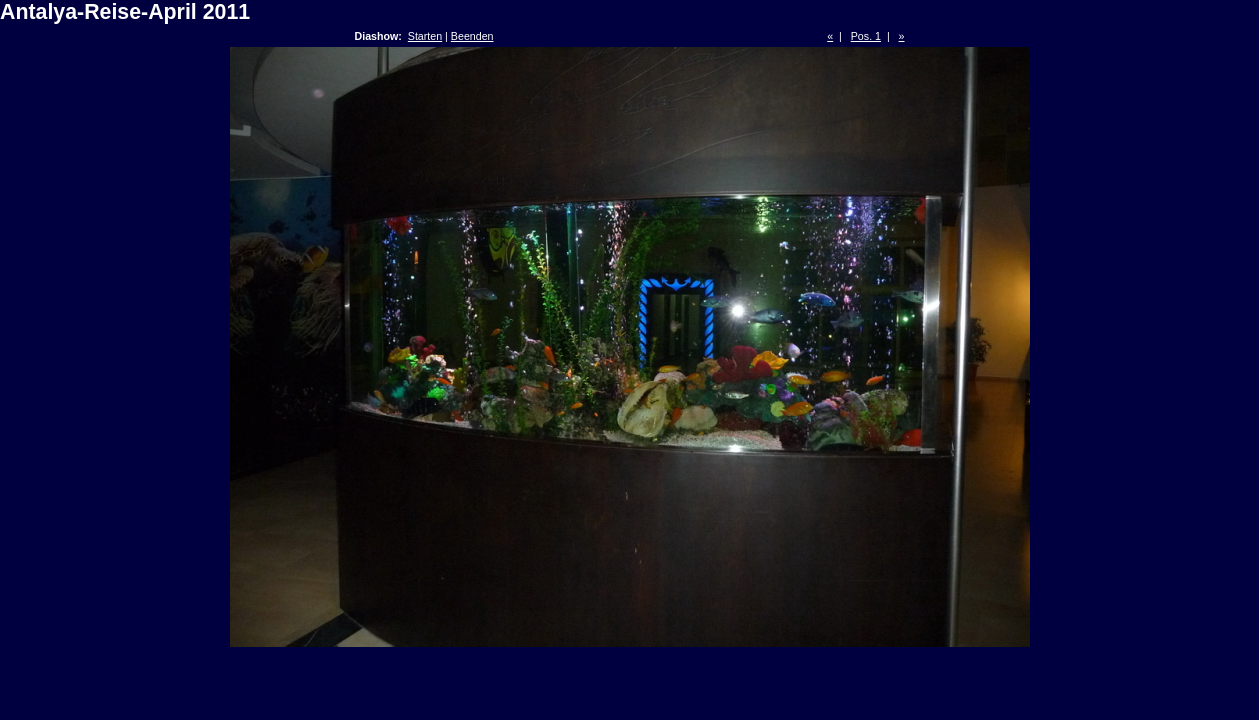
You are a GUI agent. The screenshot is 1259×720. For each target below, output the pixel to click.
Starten (425, 36)
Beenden (472, 36)
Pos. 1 (866, 36)
